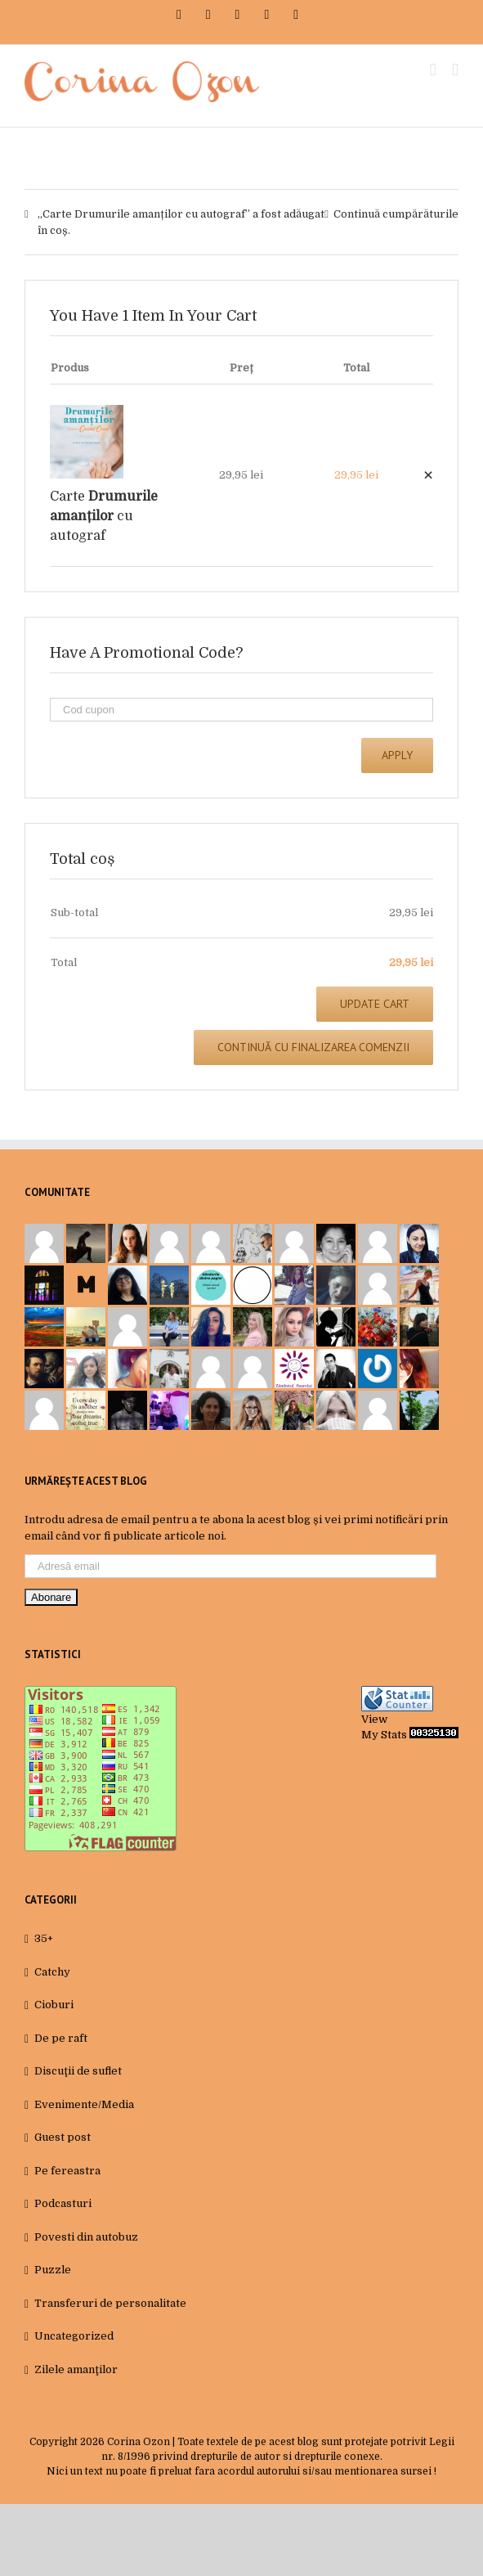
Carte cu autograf (104, 516)
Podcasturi (63, 2203)
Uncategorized (74, 2336)
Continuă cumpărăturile (395, 214)
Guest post (62, 2137)
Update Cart (374, 1003)
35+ (43, 1938)
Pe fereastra (67, 2171)
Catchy (52, 1972)
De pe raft (60, 2038)
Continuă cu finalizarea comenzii (313, 1047)
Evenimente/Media (84, 2104)
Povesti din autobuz (86, 2237)
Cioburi (54, 2004)
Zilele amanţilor (76, 2369)
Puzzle (52, 2270)
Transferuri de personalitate (110, 2303)
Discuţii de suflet (78, 2071)
